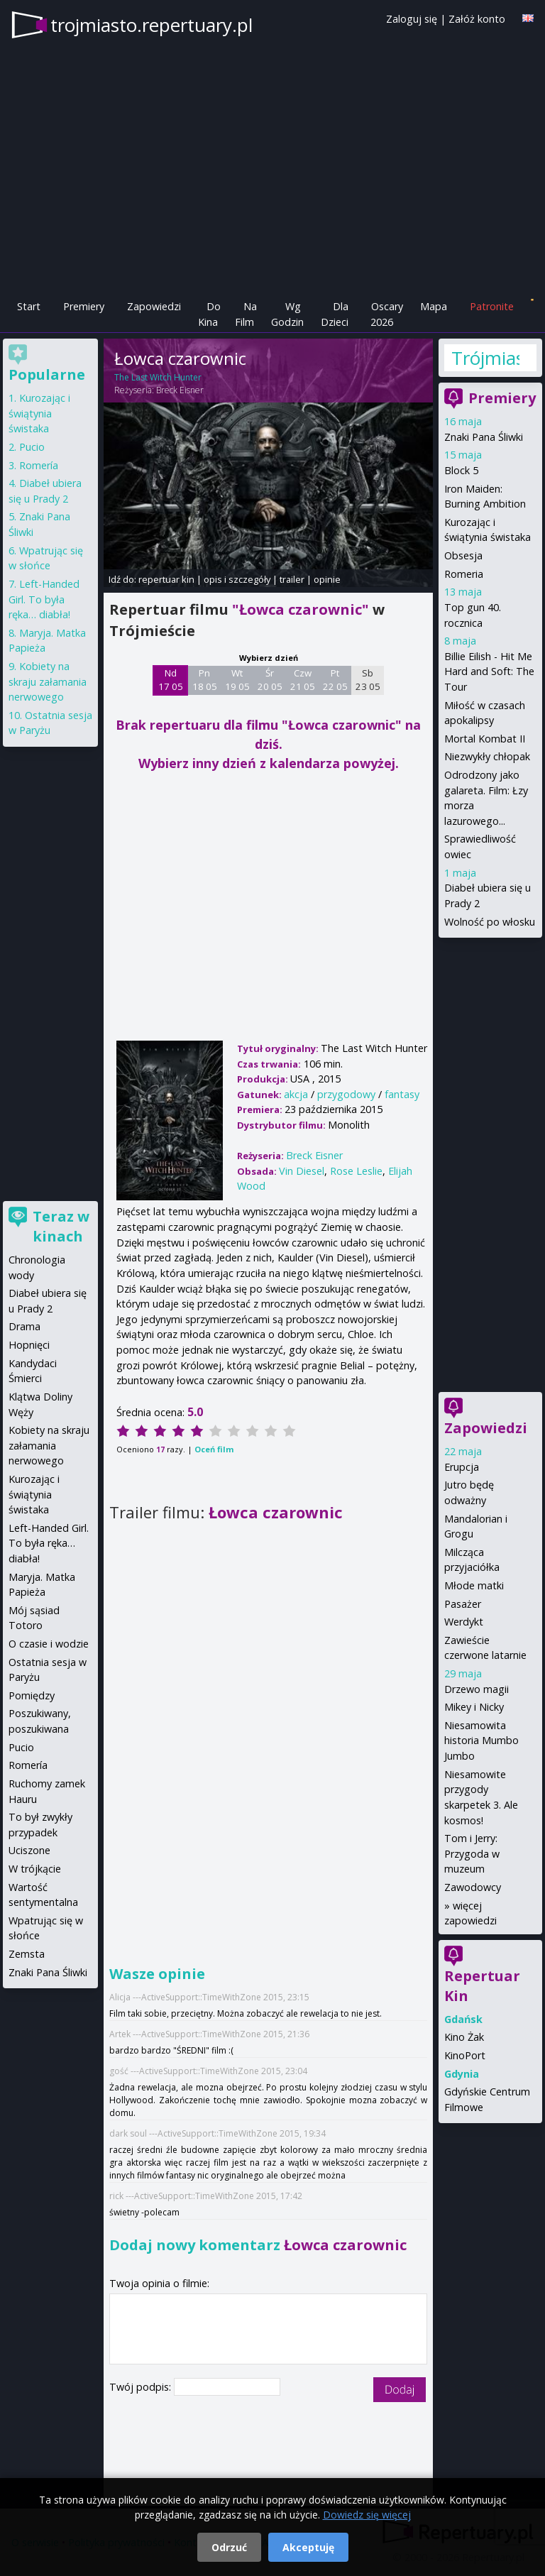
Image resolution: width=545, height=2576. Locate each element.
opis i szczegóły (237, 579)
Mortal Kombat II (484, 738)
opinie (327, 579)
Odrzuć (229, 2547)
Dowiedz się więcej (367, 2514)
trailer (292, 579)
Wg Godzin (287, 314)
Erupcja (461, 1467)
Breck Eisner (180, 390)
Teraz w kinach (61, 1226)
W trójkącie (35, 1868)
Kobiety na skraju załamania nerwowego (48, 681)
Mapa (433, 306)
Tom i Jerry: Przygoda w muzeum (472, 1853)
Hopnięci (29, 1345)
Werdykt (463, 1621)
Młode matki (474, 1585)
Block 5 (461, 470)
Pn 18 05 (204, 680)
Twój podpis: (141, 2387)
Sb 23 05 (368, 680)
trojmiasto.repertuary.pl (151, 25)
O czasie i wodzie (49, 1643)
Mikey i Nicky (474, 1707)
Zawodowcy (472, 1887)
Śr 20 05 (270, 680)
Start (28, 306)
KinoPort (464, 2055)
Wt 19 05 (237, 680)
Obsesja (463, 555)
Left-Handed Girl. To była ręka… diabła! (44, 599)
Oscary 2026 (387, 314)
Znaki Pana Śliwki (483, 437)
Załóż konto (476, 19)
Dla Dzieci (334, 314)
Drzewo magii (476, 1689)
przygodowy (346, 1094)
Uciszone (29, 1850)
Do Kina (209, 314)
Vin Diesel (301, 1171)
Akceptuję (308, 2547)
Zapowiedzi (154, 306)
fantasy (402, 1094)
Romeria (463, 574)
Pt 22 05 (335, 680)
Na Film (246, 314)
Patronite (492, 306)
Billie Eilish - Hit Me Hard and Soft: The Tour (489, 672)
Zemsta (27, 1954)
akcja (296, 1094)
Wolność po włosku (489, 921)
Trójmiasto (485, 358)
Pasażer (462, 1604)
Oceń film (213, 1449)
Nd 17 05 (170, 680)
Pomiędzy (32, 1695)
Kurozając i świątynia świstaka (39, 413)
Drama (24, 1326)
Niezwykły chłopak (487, 756)
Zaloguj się (411, 19)
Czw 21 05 (302, 680)
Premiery (83, 306)
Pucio (32, 447)
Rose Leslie (356, 1171)
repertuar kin (166, 579)
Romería (38, 465)
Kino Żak (464, 2037)
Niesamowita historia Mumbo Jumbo (481, 1741)
